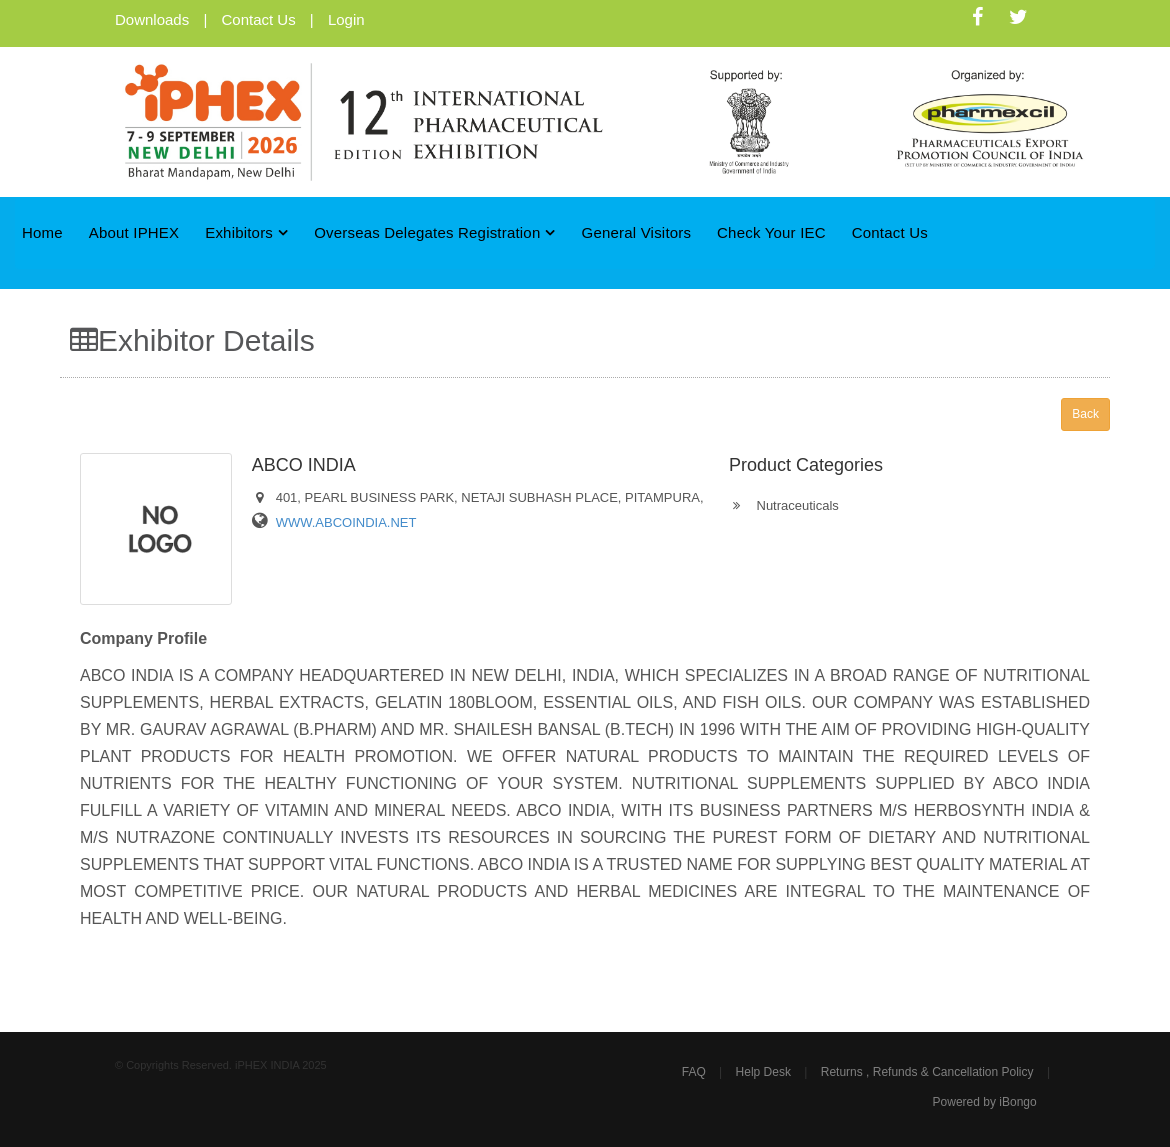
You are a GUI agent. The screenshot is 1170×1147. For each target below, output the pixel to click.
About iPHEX (134, 232)
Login (346, 19)
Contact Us (258, 19)
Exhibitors (246, 232)
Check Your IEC (771, 232)
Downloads (152, 19)
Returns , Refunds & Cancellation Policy (927, 1072)
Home (42, 232)
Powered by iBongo (985, 1102)
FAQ (694, 1072)
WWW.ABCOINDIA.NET (346, 522)
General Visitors (637, 232)
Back (1085, 414)
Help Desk (763, 1072)
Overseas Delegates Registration (435, 232)
